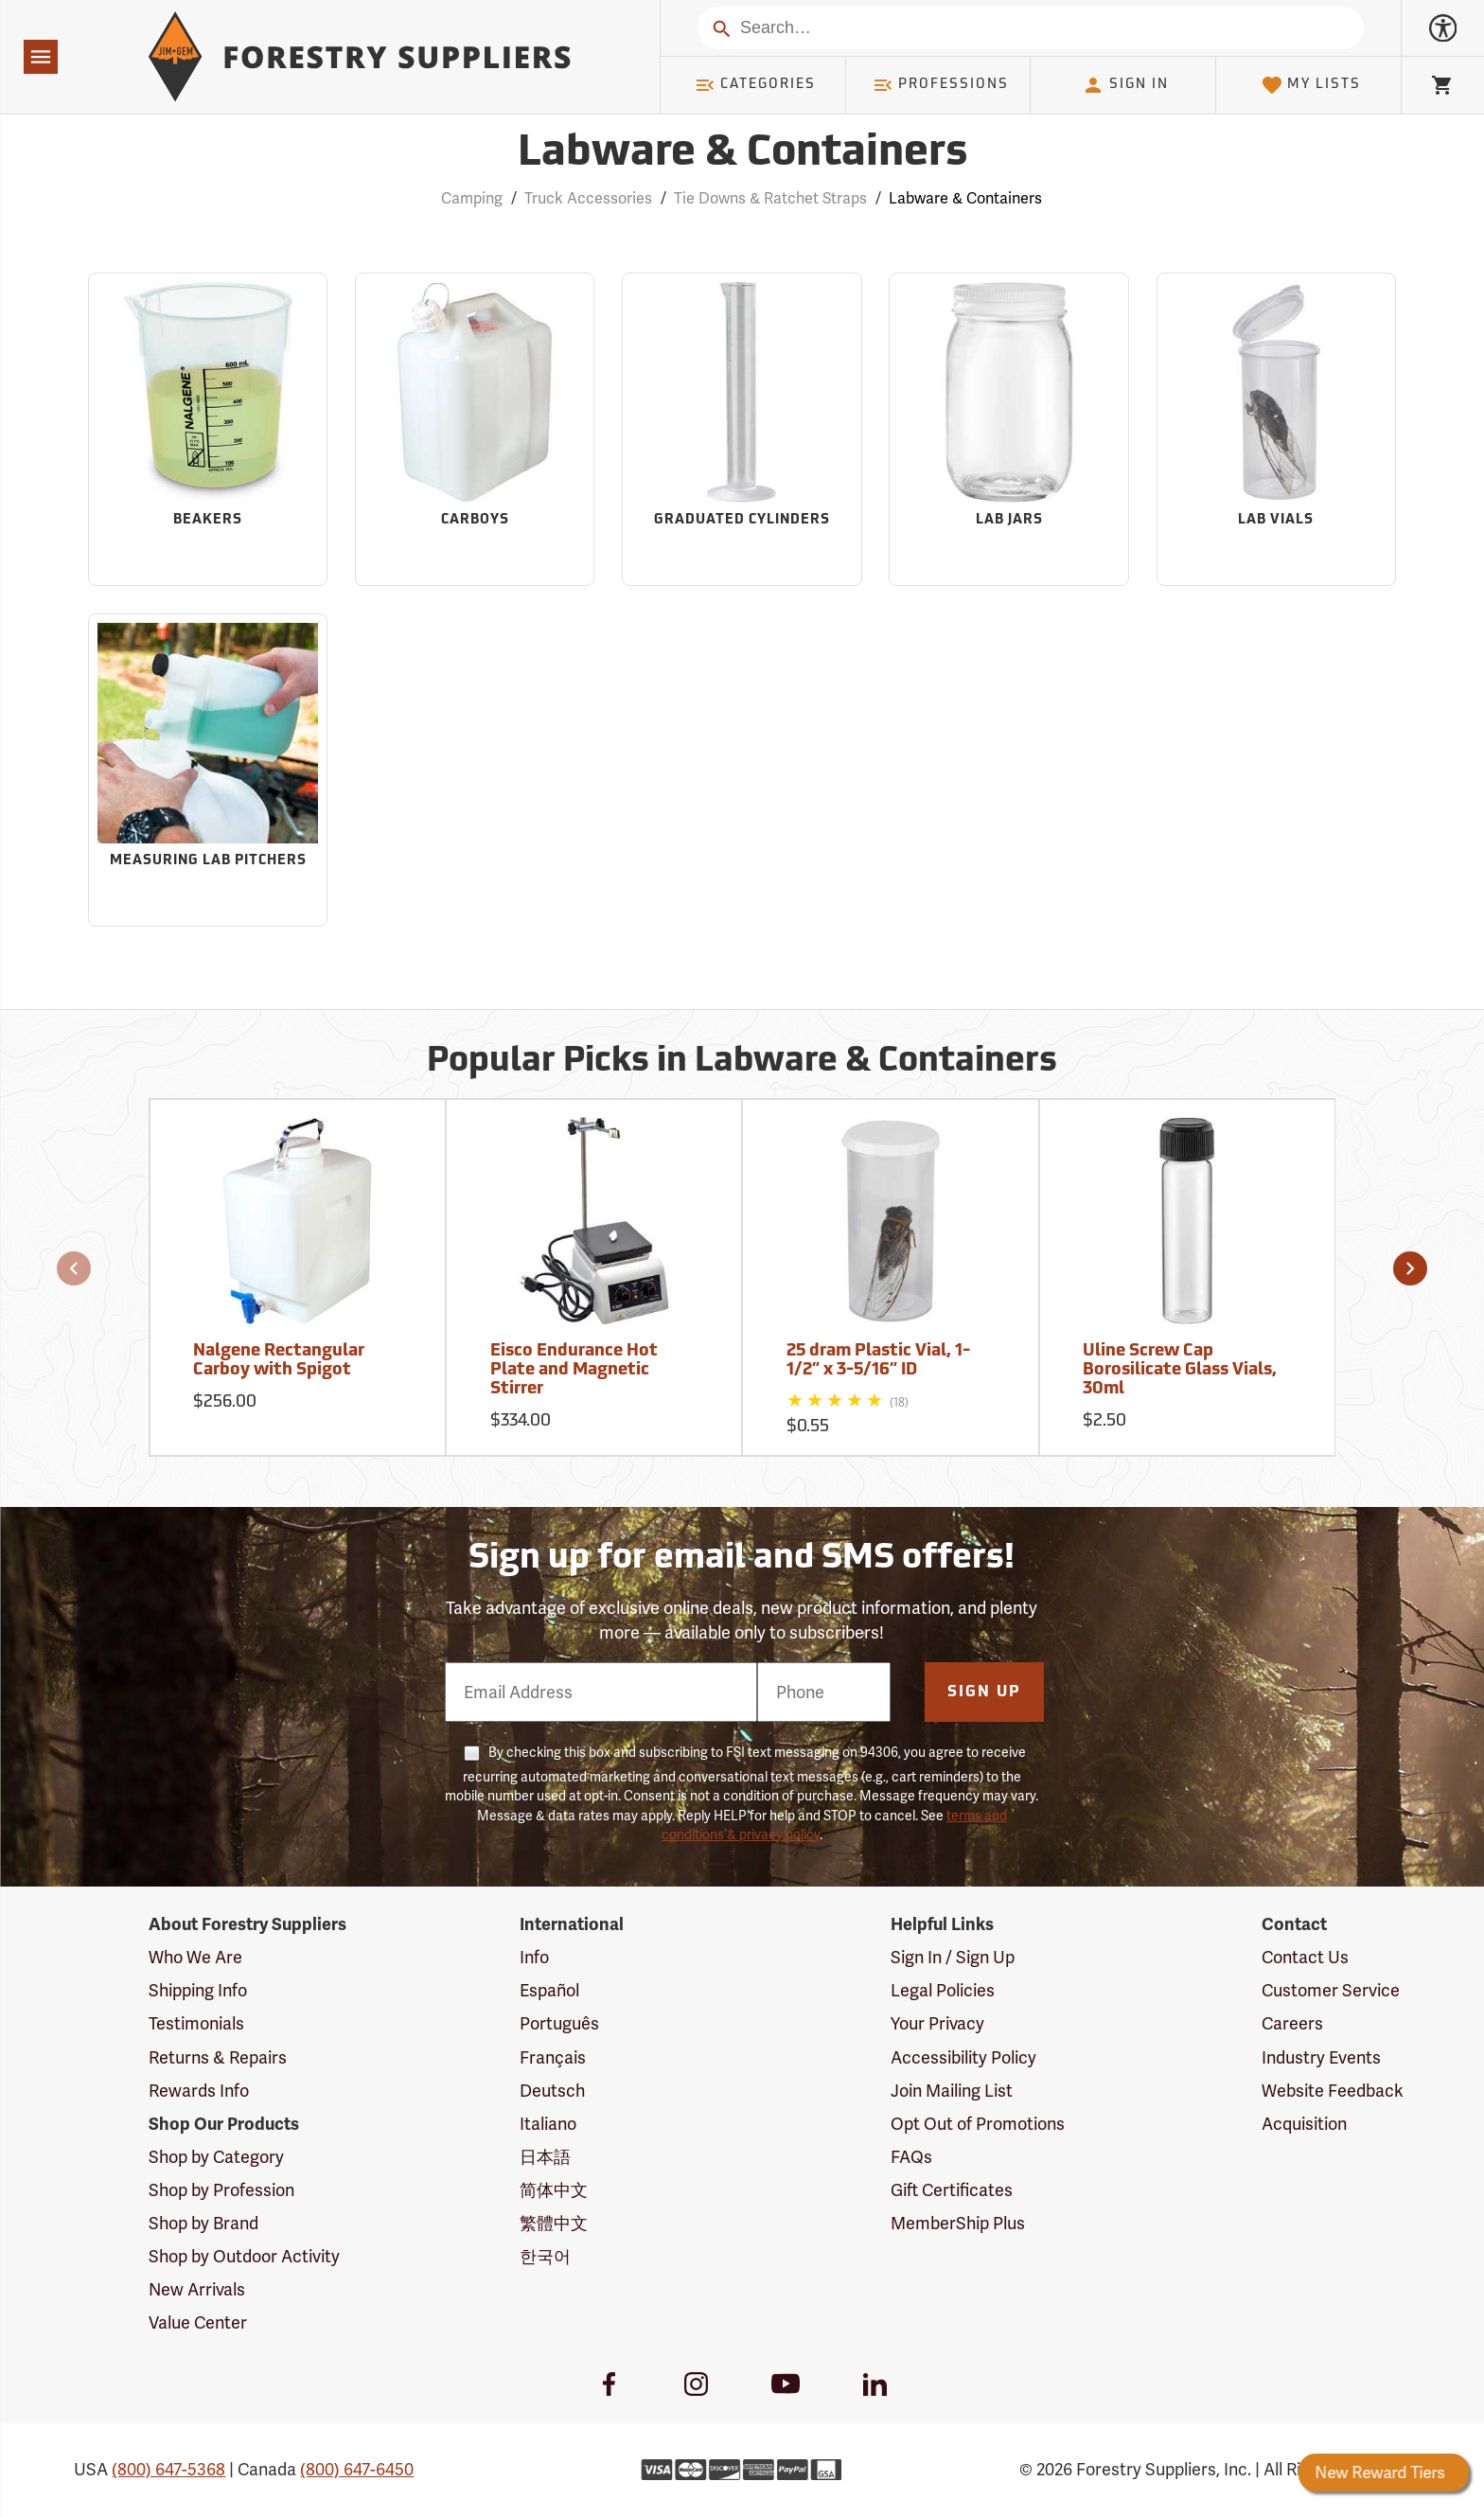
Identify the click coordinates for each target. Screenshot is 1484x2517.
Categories (755, 85)
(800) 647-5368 (168, 2469)
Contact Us (1305, 1957)
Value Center (198, 2322)
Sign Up (984, 1692)
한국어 (545, 2256)
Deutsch (552, 2090)
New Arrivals (197, 2289)
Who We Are (195, 1957)
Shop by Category (216, 2157)
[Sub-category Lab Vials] (1276, 429)
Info (534, 1957)
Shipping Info (198, 1990)
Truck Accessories (588, 198)
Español (549, 1990)
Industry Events (1321, 2057)
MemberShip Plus (958, 2223)
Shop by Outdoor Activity (244, 2256)
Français (553, 2057)
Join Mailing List (952, 2090)
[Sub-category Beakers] (207, 429)
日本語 (545, 2157)
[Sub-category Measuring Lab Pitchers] (207, 770)
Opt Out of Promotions (978, 2124)
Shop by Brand (203, 2223)
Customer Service (1331, 1990)
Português (559, 2023)
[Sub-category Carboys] (474, 429)
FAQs (911, 2157)
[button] (74, 1268)
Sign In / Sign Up (953, 1957)
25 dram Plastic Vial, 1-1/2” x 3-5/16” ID (878, 1360)
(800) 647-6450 (357, 2469)
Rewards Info (199, 2090)
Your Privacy (937, 2023)
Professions (941, 85)
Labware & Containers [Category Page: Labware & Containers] (742, 154)
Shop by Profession (221, 2190)
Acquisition (1304, 2124)
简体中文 (554, 2190)
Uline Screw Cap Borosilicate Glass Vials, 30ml (1180, 1370)
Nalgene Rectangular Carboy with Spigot (278, 1360)
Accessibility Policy (963, 2057)
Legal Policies (943, 1990)
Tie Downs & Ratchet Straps (770, 198)
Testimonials (196, 2023)
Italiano (548, 2124)
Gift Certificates (952, 2190)
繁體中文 (554, 2223)
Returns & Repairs (218, 2057)
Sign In (1125, 85)
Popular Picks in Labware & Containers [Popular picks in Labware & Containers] (742, 1062)
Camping (472, 198)
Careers (1292, 2023)
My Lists (1311, 85)
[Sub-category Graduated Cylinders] (741, 429)
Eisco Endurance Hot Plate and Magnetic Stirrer (574, 1370)
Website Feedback (1333, 2090)
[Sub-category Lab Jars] (1008, 429)
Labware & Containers (965, 198)
